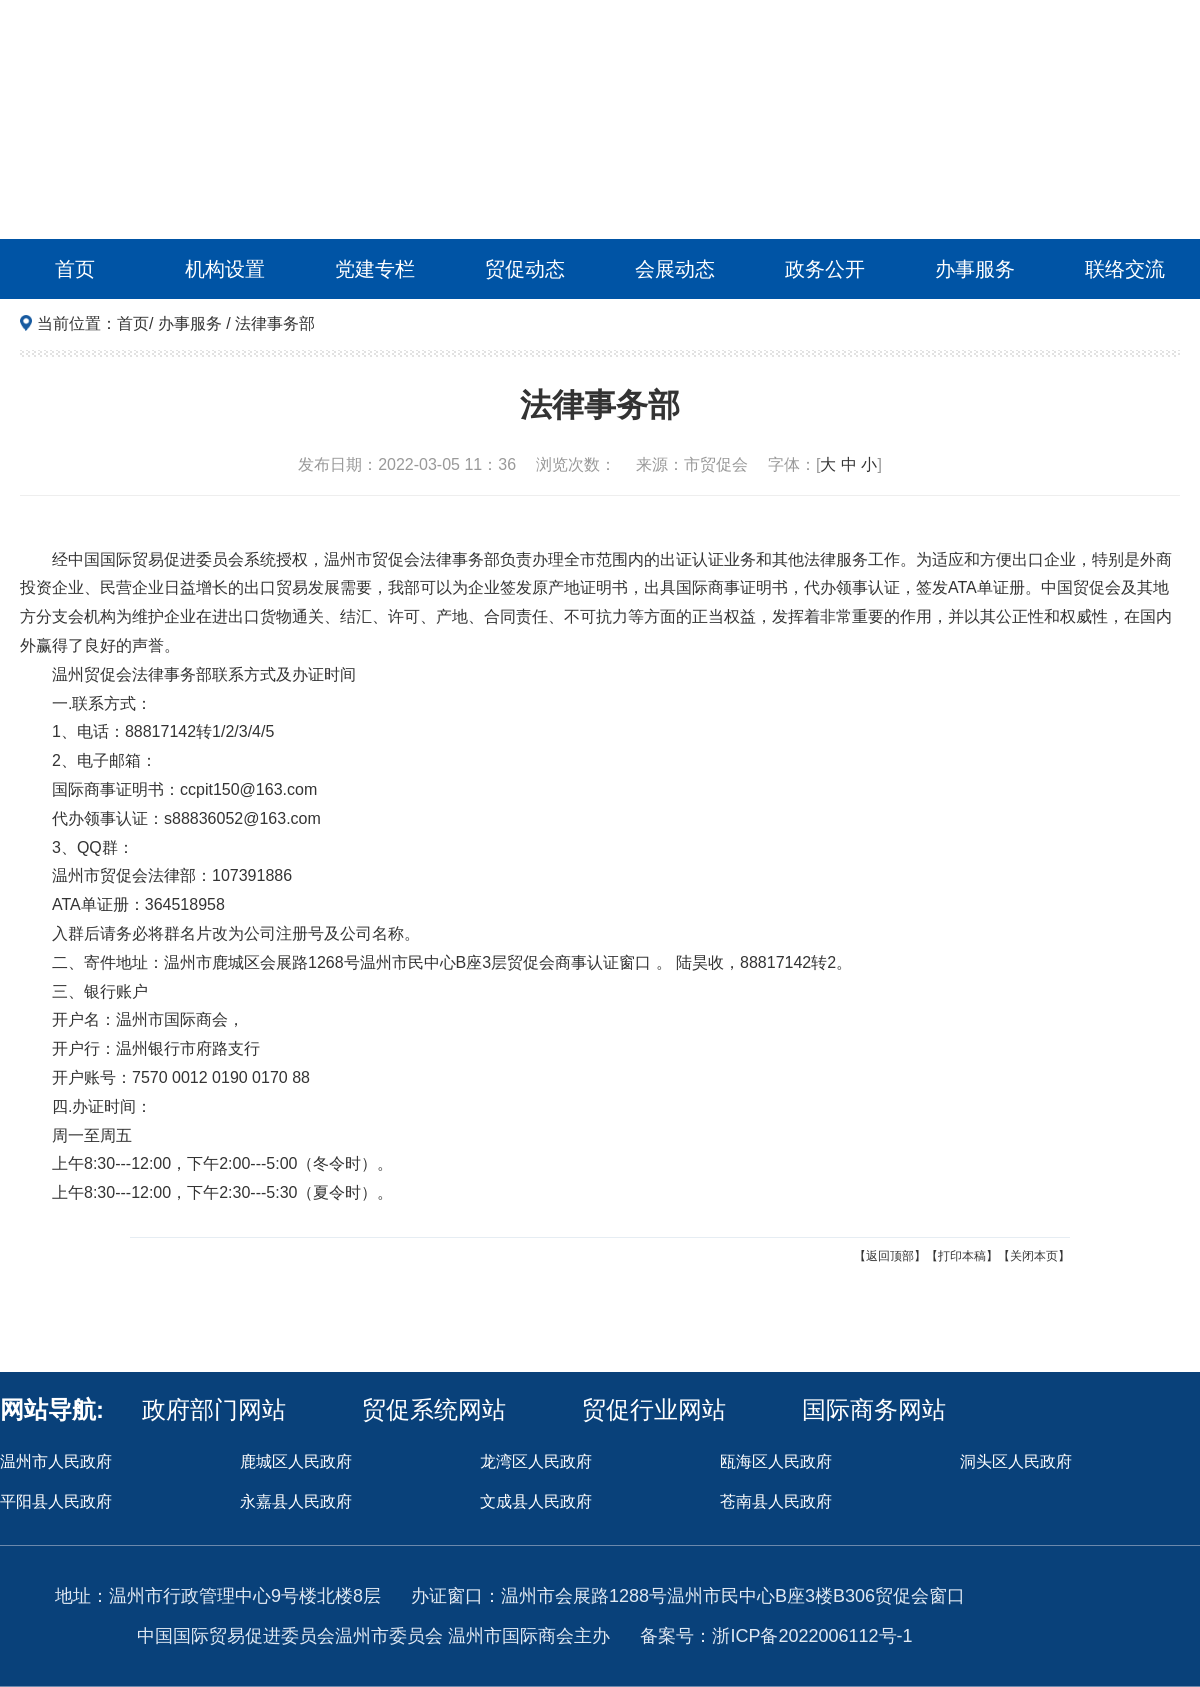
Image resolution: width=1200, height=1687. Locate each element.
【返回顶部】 (890, 1256)
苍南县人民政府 (776, 1501)
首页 (75, 269)
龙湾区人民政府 (536, 1461)
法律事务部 (275, 323)
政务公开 (825, 269)
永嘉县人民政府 (296, 1501)
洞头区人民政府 (1016, 1461)
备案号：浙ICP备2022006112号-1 (776, 1636)
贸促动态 (525, 269)
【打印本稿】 (962, 1256)
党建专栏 (375, 269)
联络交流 (1125, 269)
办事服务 (975, 269)
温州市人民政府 (56, 1461)
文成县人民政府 (536, 1501)
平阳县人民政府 (56, 1501)
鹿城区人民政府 (296, 1461)
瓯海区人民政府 (776, 1461)
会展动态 (675, 269)
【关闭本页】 (1034, 1256)
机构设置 (225, 269)
